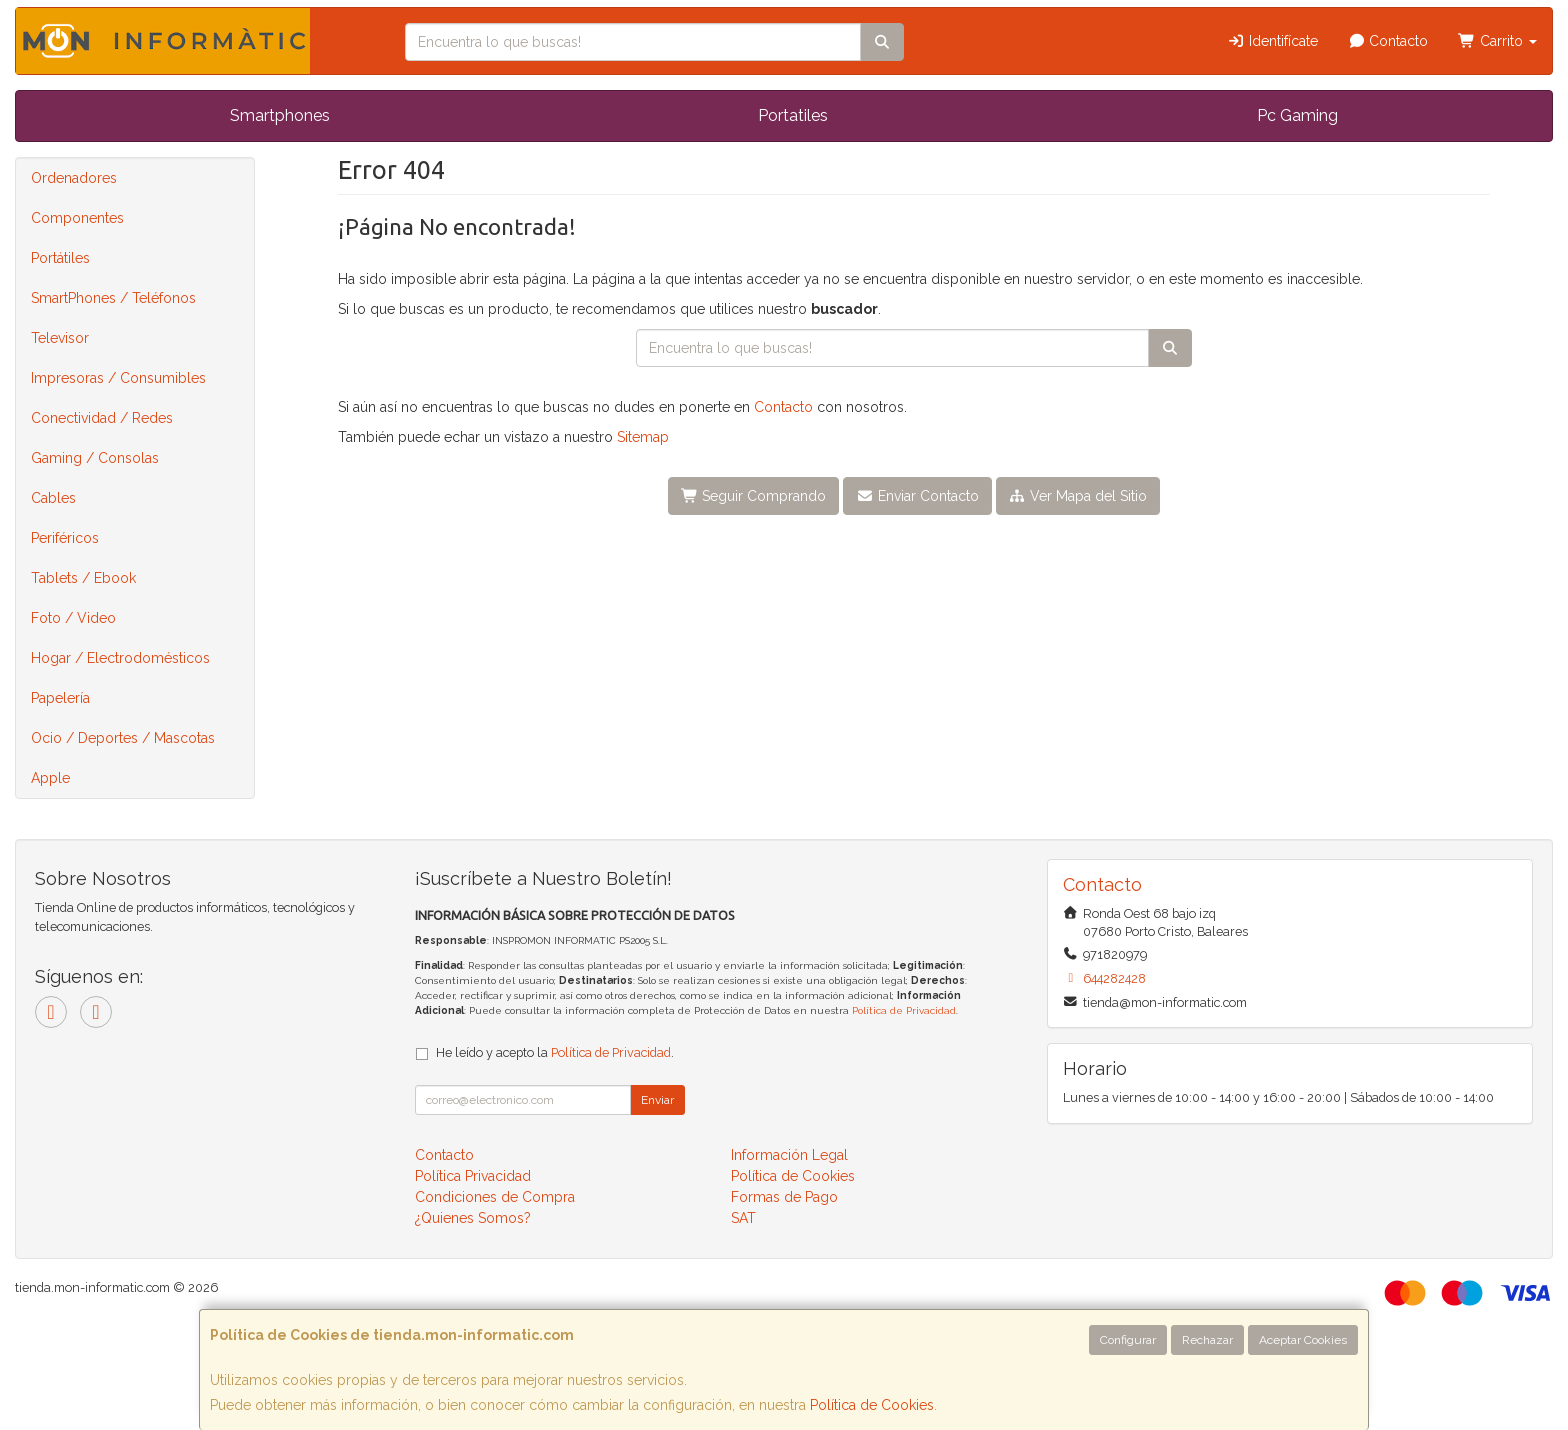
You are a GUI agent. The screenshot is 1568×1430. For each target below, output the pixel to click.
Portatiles (793, 115)
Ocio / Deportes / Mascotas (123, 738)
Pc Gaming (1297, 115)
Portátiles (60, 258)
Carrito (1497, 41)
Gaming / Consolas (95, 458)
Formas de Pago (784, 1197)
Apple (50, 778)
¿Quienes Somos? (473, 1218)
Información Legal (789, 1155)
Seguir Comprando (754, 496)
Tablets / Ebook (83, 578)
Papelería (60, 698)
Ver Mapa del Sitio (1078, 496)
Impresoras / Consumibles (118, 378)
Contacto (1388, 41)
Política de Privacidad (904, 1010)
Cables (53, 498)
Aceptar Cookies (1303, 1340)
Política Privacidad (473, 1176)
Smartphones (280, 115)
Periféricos (65, 538)
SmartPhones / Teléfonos (113, 298)
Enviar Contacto (917, 496)
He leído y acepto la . (555, 1052)
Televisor (60, 338)
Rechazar (1207, 1340)
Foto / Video (73, 618)
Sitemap (643, 437)
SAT (743, 1218)
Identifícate (1272, 41)
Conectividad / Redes (102, 418)
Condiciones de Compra (495, 1197)
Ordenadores (74, 178)
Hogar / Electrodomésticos (120, 658)
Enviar (657, 1100)
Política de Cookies (872, 1405)
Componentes (77, 218)
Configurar (1128, 1340)
